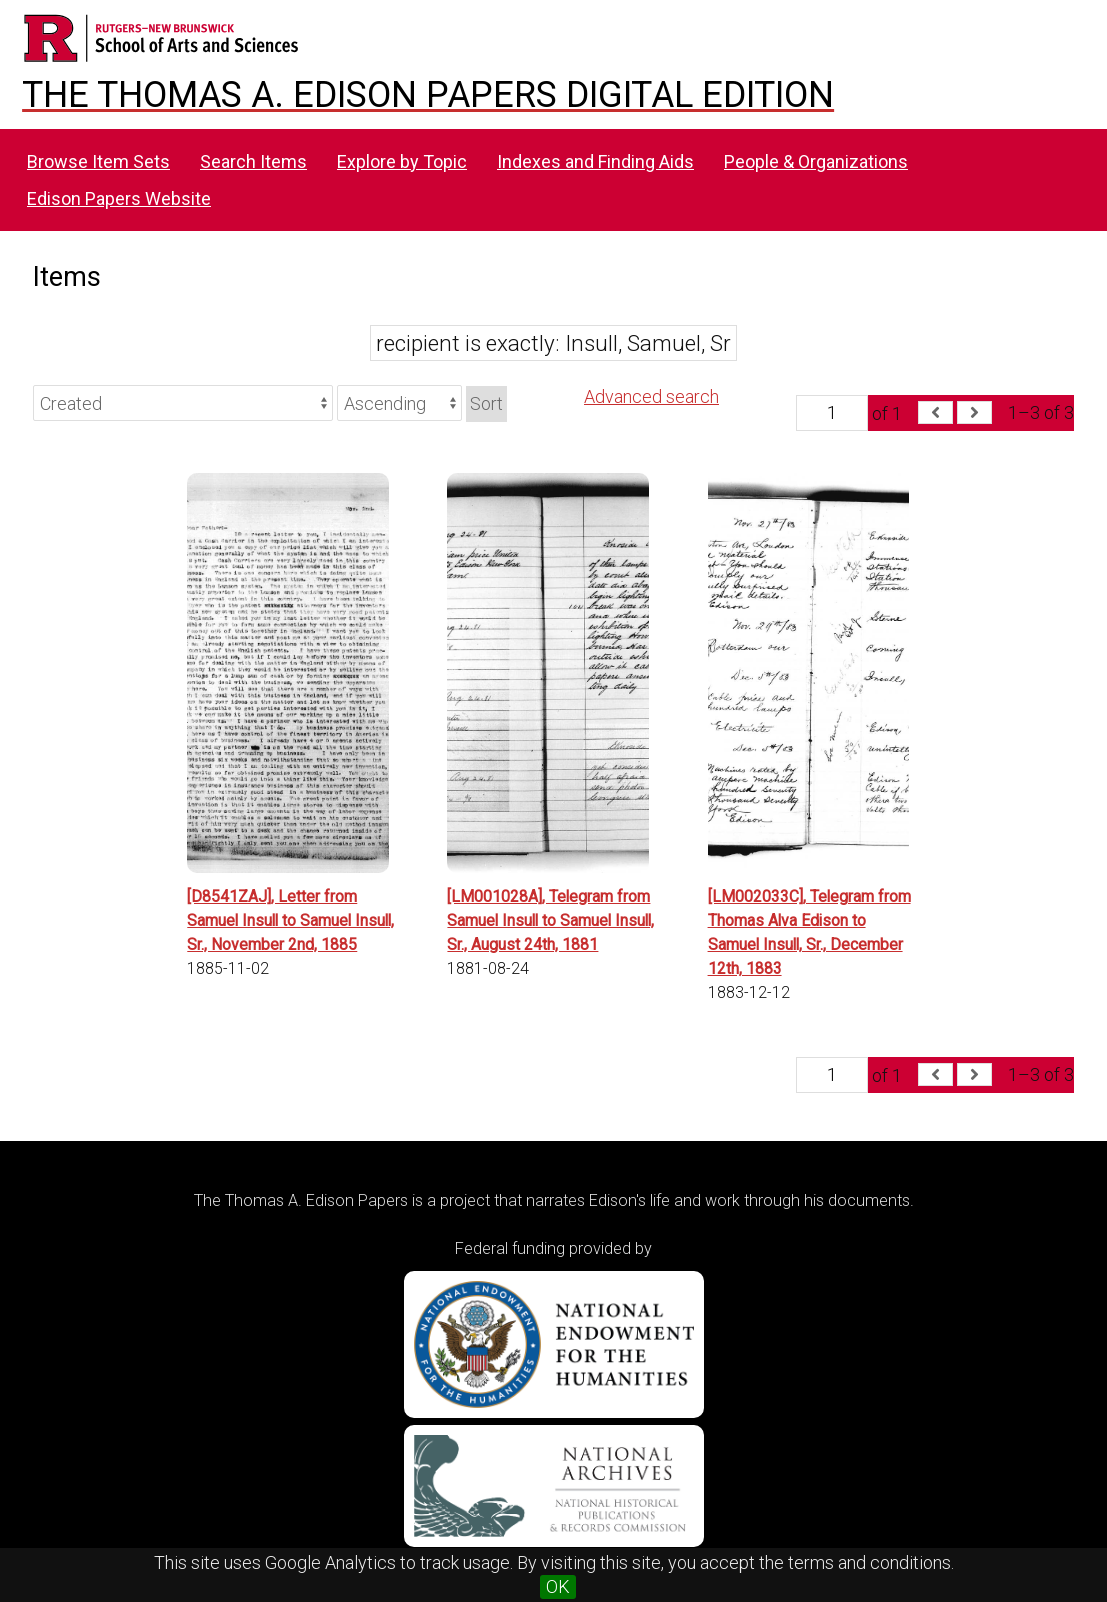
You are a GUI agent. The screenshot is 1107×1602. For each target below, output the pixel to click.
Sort (486, 403)
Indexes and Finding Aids (595, 161)
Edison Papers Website (119, 198)
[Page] (832, 413)
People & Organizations (816, 161)
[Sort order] (399, 403)
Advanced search (651, 396)
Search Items (253, 161)
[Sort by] (183, 403)
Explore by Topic (402, 161)
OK (558, 1586)
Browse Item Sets (98, 161)
